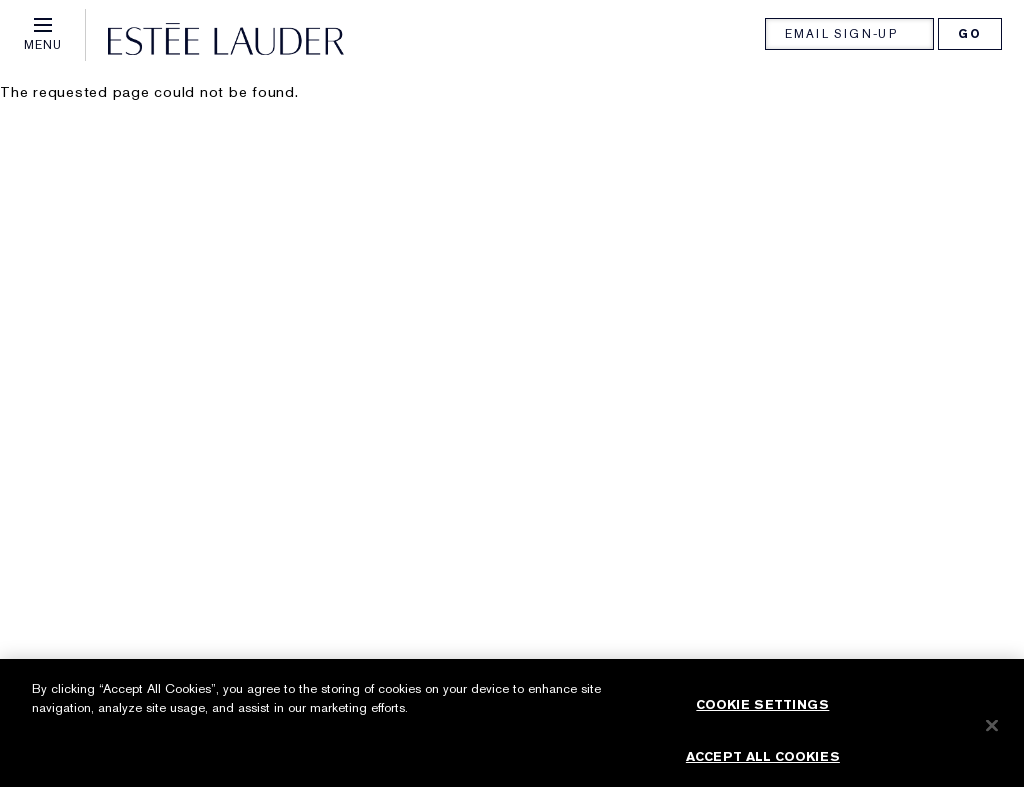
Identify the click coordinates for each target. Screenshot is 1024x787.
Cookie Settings (762, 711)
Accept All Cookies (763, 762)
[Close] (992, 732)
